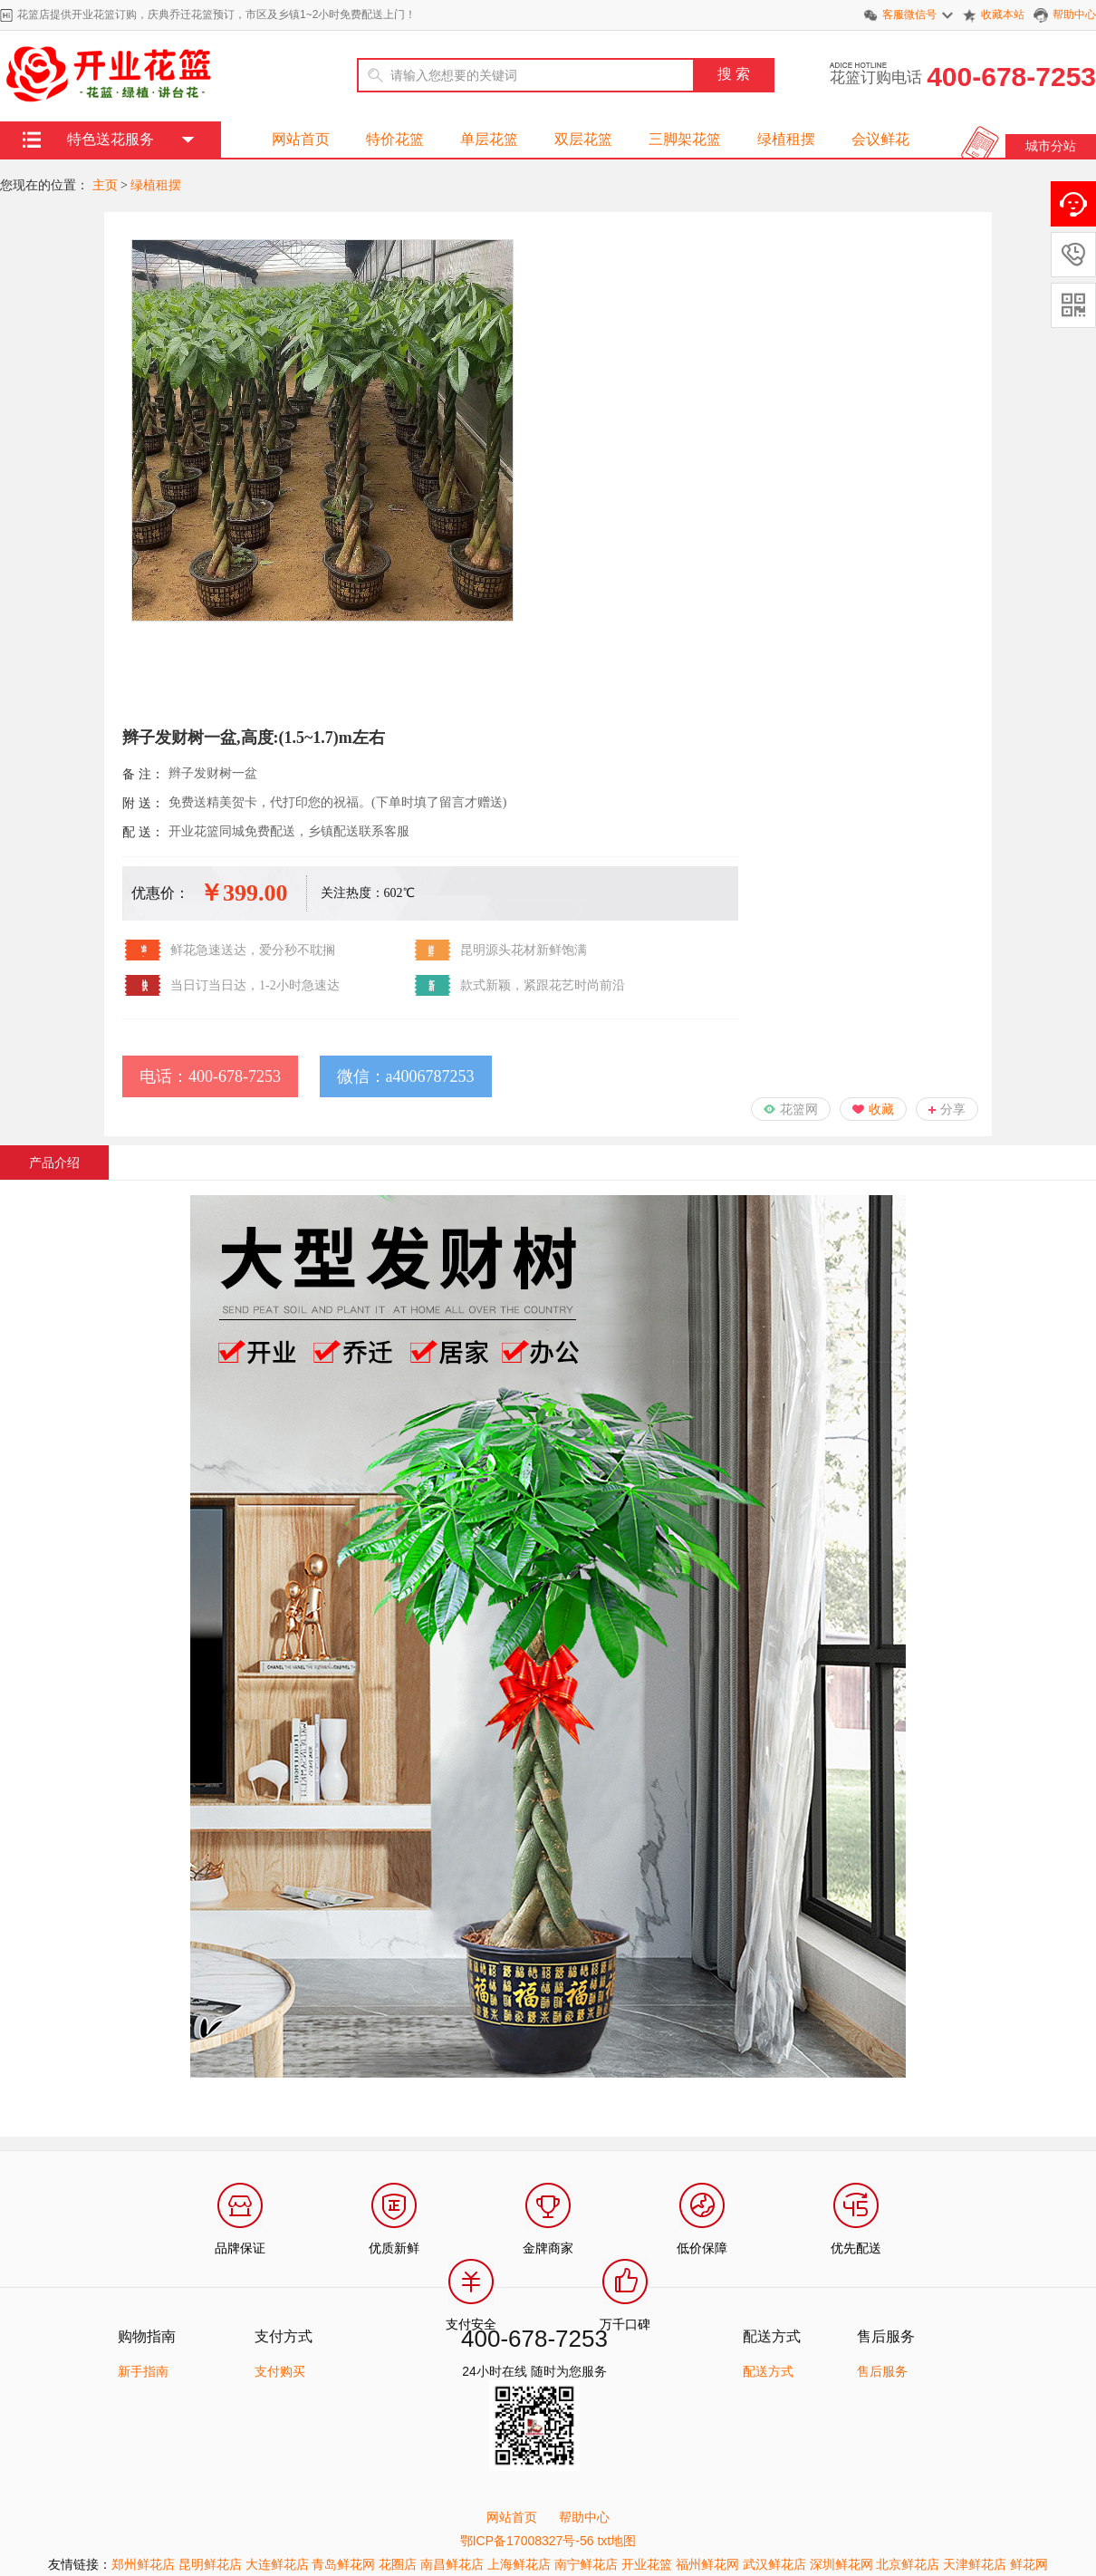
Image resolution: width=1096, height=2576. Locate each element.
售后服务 (882, 2371)
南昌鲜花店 (452, 2564)
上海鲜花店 (519, 2564)
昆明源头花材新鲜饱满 (523, 950)
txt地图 (616, 2540)
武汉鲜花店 (774, 2564)
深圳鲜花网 (841, 2564)
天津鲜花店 (974, 2564)
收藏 (881, 1109)
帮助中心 (1074, 14)
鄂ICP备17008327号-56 (527, 2540)
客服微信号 (909, 14)
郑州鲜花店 (143, 2564)
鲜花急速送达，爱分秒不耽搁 (252, 950)
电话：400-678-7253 (210, 1076)
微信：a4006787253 (406, 1076)
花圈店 (398, 2564)
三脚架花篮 (685, 139)
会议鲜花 (880, 139)
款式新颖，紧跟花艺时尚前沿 (542, 985)
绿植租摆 (786, 139)
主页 (105, 185)
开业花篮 (646, 2564)
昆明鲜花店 (210, 2564)
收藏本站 (1002, 14)
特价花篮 (395, 139)
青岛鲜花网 (343, 2564)
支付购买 (280, 2371)
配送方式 (768, 2371)
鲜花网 (1029, 2564)
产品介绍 (54, 1162)
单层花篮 (489, 139)
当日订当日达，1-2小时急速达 (255, 985)
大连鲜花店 (277, 2564)
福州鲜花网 (707, 2564)
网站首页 (301, 139)
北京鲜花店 (907, 2564)
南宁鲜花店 (586, 2564)
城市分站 (1050, 146)
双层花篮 (583, 139)
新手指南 (143, 2371)
